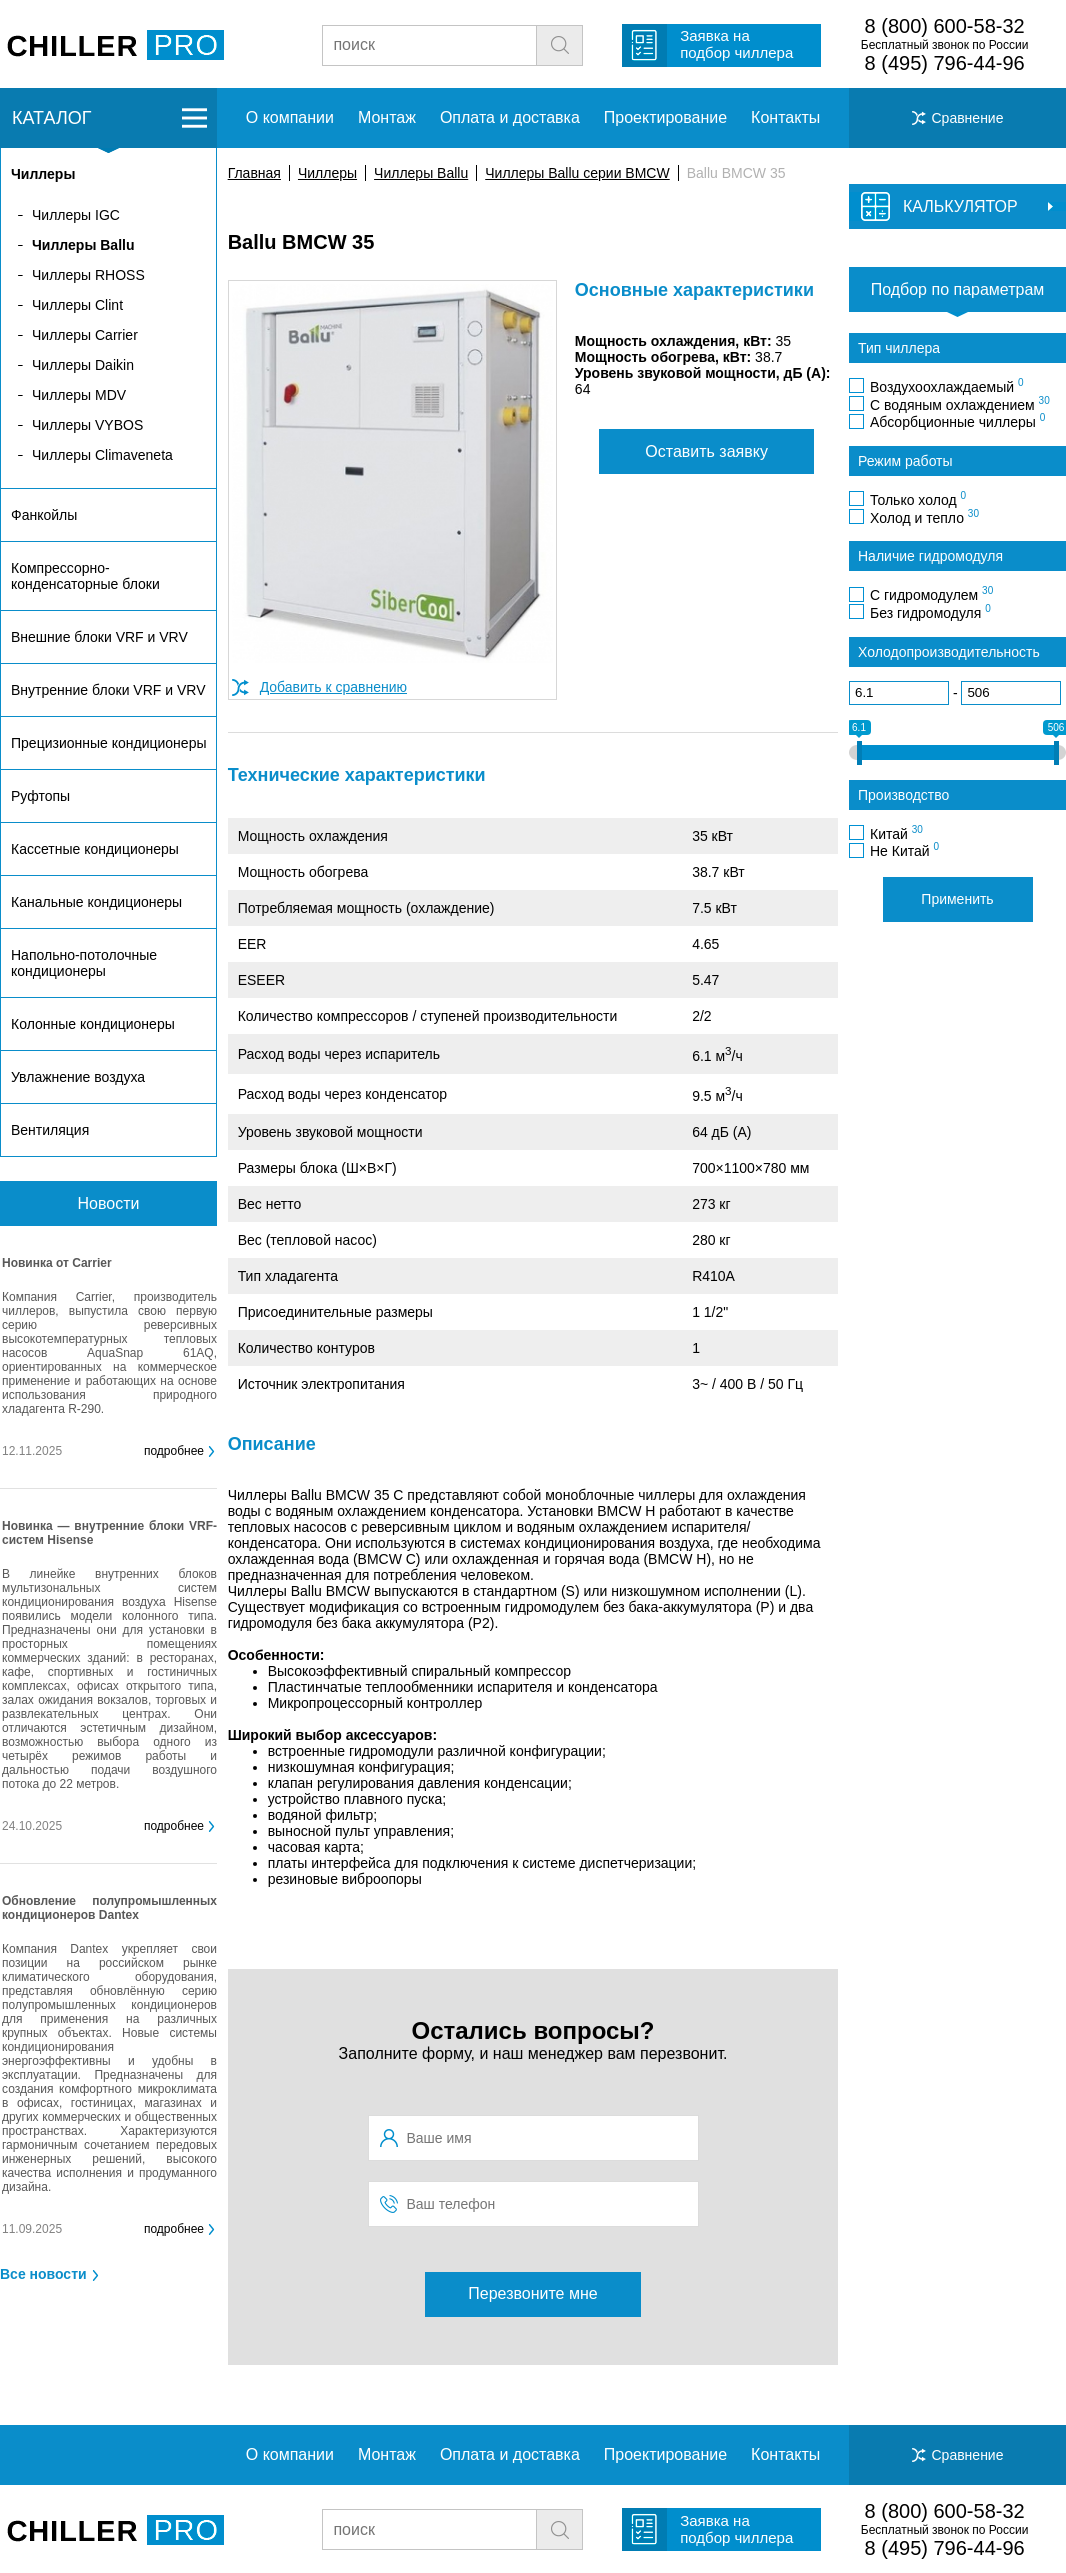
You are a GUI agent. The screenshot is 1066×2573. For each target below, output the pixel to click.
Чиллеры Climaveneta (102, 455)
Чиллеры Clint (77, 305)
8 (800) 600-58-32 (945, 26)
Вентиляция (50, 1130)
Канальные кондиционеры (96, 902)
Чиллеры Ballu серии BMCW (577, 173)
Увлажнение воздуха (78, 1077)
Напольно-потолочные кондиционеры (84, 963)
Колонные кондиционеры (93, 1024)
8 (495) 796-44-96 (945, 63)
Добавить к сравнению (333, 687)
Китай (896, 833)
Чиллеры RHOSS (88, 275)
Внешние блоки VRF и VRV (99, 637)
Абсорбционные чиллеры (957, 421)
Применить (957, 899)
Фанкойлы (44, 515)
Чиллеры (327, 173)
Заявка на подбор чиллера (736, 44)
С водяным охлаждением (960, 404)
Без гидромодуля (930, 612)
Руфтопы (40, 796)
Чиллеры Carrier (85, 335)
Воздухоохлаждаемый (947, 386)
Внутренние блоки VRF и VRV (108, 690)
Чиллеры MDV (79, 395)
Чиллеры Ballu (421, 173)
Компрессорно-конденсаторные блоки (85, 576)
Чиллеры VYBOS (87, 425)
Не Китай (904, 850)
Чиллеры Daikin (83, 365)
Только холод (918, 499)
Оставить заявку (706, 451)
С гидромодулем (931, 594)
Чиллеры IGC (76, 215)
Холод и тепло (924, 517)
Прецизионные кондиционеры (108, 743)
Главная (254, 173)
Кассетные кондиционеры (95, 849)
